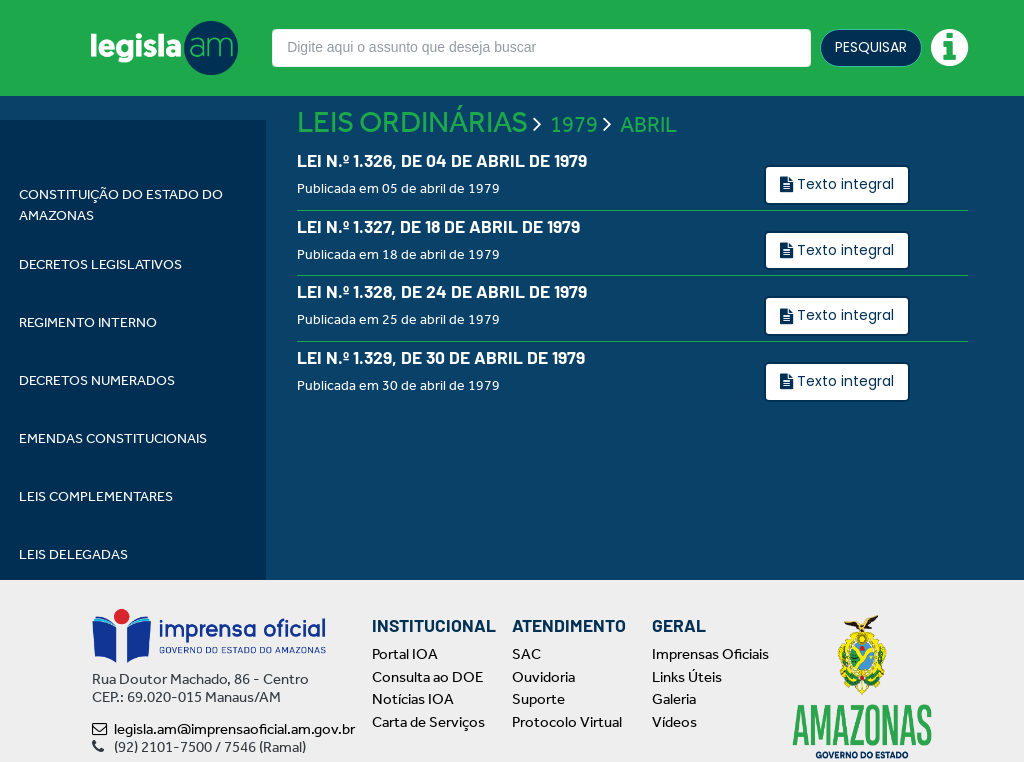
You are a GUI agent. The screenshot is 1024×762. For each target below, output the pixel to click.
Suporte (538, 699)
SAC (526, 654)
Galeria (674, 699)
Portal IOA (405, 654)
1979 (574, 185)
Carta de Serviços (428, 722)
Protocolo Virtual (567, 722)
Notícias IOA (413, 699)
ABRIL (648, 185)
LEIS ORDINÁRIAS (412, 182)
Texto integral (843, 244)
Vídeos (674, 722)
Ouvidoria (543, 677)
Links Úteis (687, 677)
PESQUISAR (871, 47)
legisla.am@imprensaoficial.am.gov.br (223, 729)
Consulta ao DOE (427, 677)
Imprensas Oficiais (710, 654)
